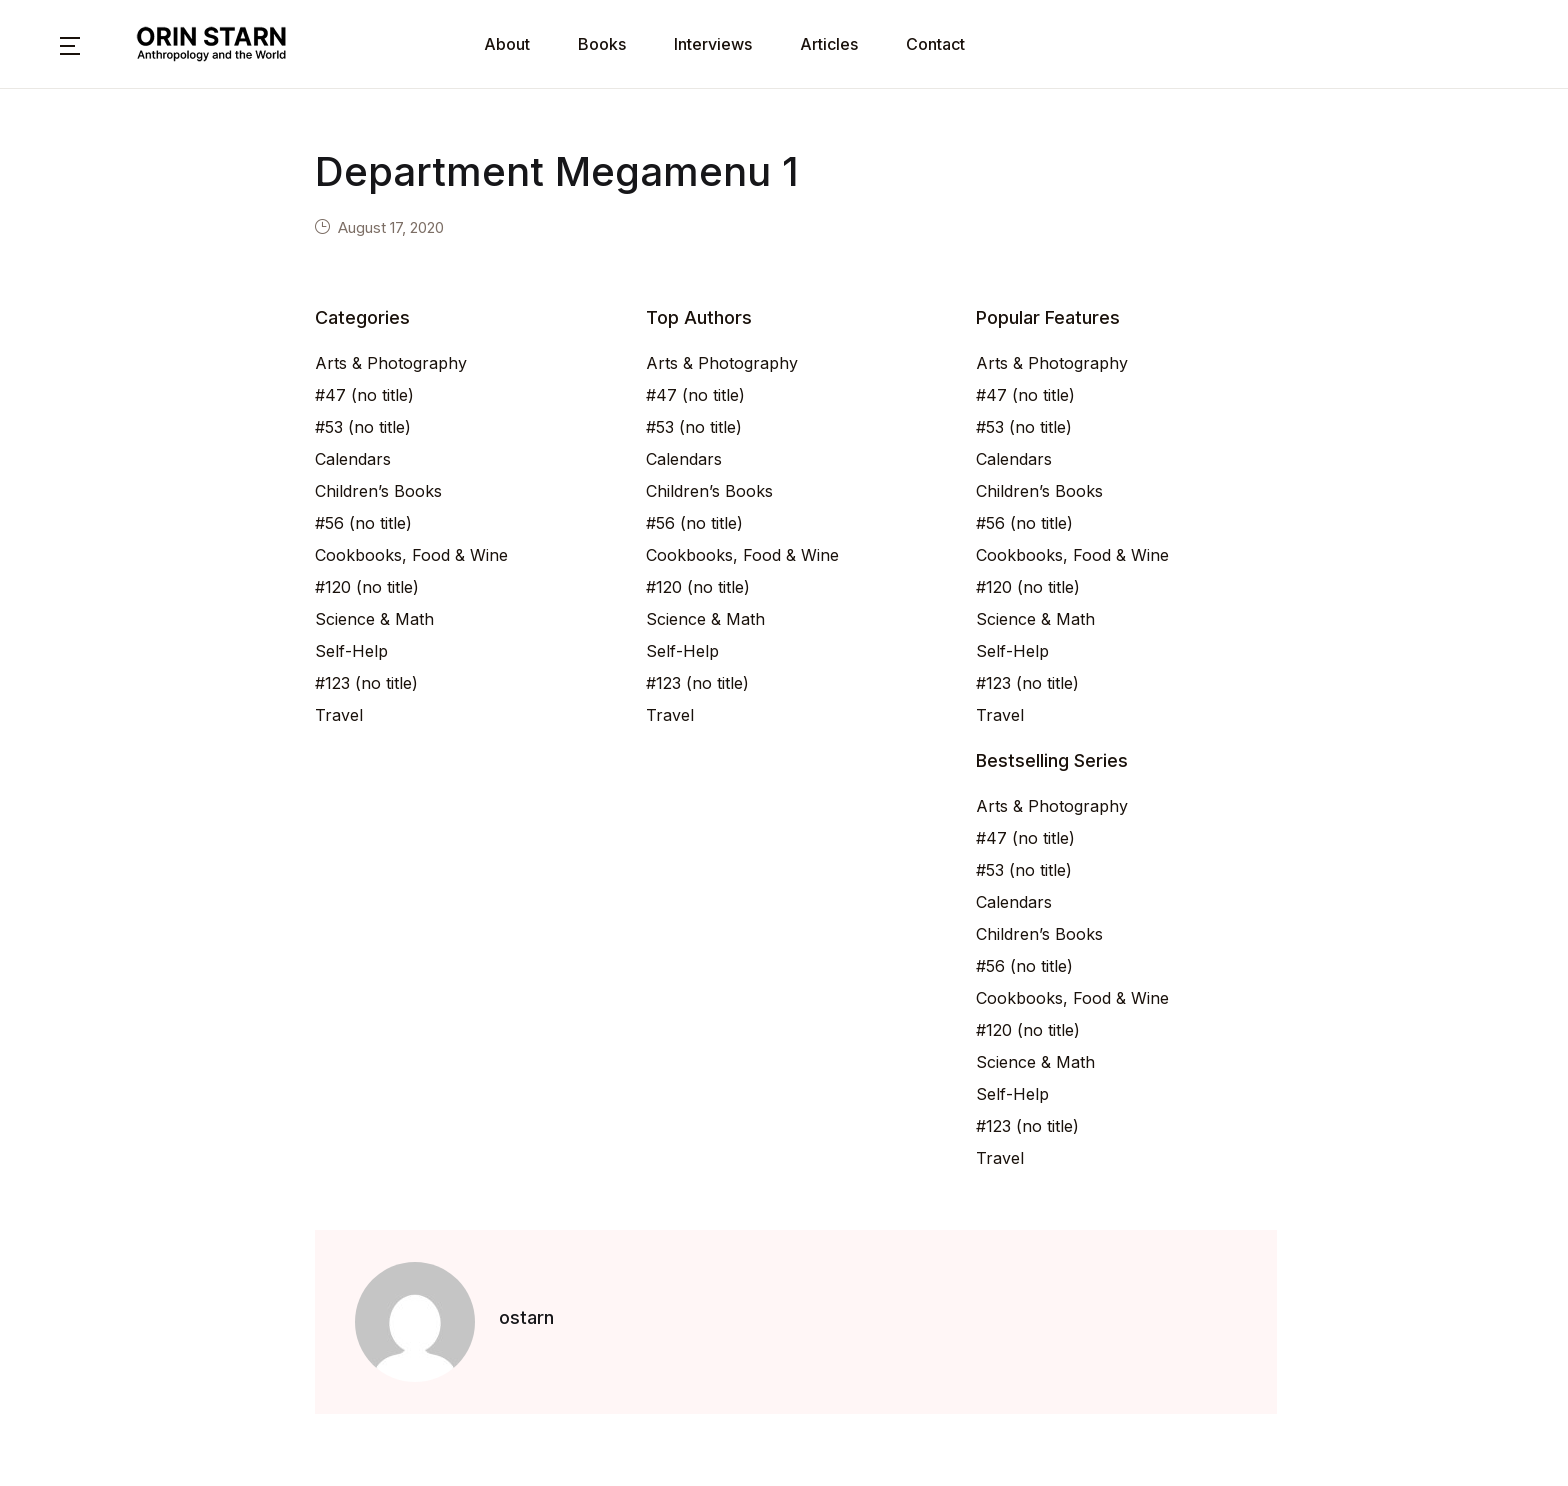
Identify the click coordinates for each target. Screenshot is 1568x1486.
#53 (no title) (363, 427)
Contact (935, 44)
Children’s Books (378, 491)
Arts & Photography (391, 363)
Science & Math (374, 619)
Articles (829, 44)
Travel (339, 715)
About (507, 44)
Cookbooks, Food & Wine (411, 555)
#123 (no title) (366, 683)
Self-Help (351, 651)
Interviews (713, 44)
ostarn (526, 1317)
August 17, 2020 (391, 227)
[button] (70, 44)
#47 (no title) (364, 395)
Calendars (353, 459)
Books (602, 44)
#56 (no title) (363, 523)
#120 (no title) (367, 587)
